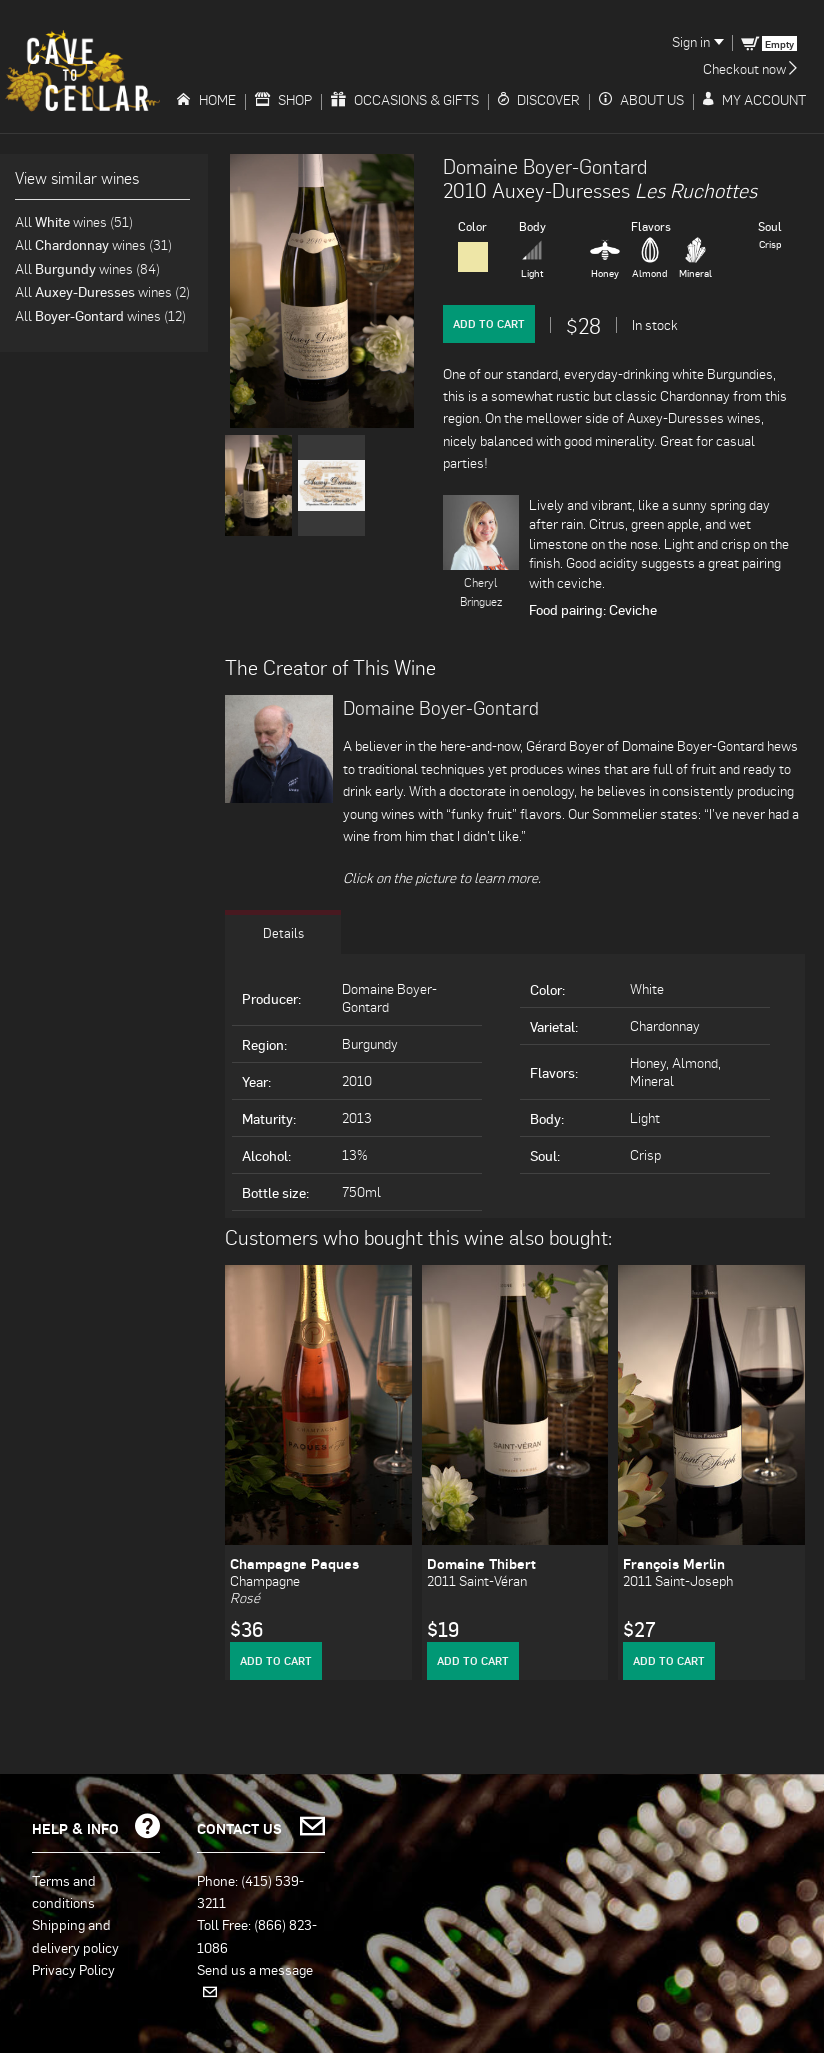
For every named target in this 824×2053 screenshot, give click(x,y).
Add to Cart (489, 323)
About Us (641, 99)
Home (206, 99)
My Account (754, 99)
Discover (539, 99)
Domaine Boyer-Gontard (545, 166)
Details (283, 931)
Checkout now (750, 68)
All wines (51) (74, 221)
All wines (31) (93, 244)
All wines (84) (87, 268)
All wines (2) (102, 291)
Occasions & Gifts (405, 99)
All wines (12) (100, 315)
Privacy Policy (73, 1969)
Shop (283, 99)
